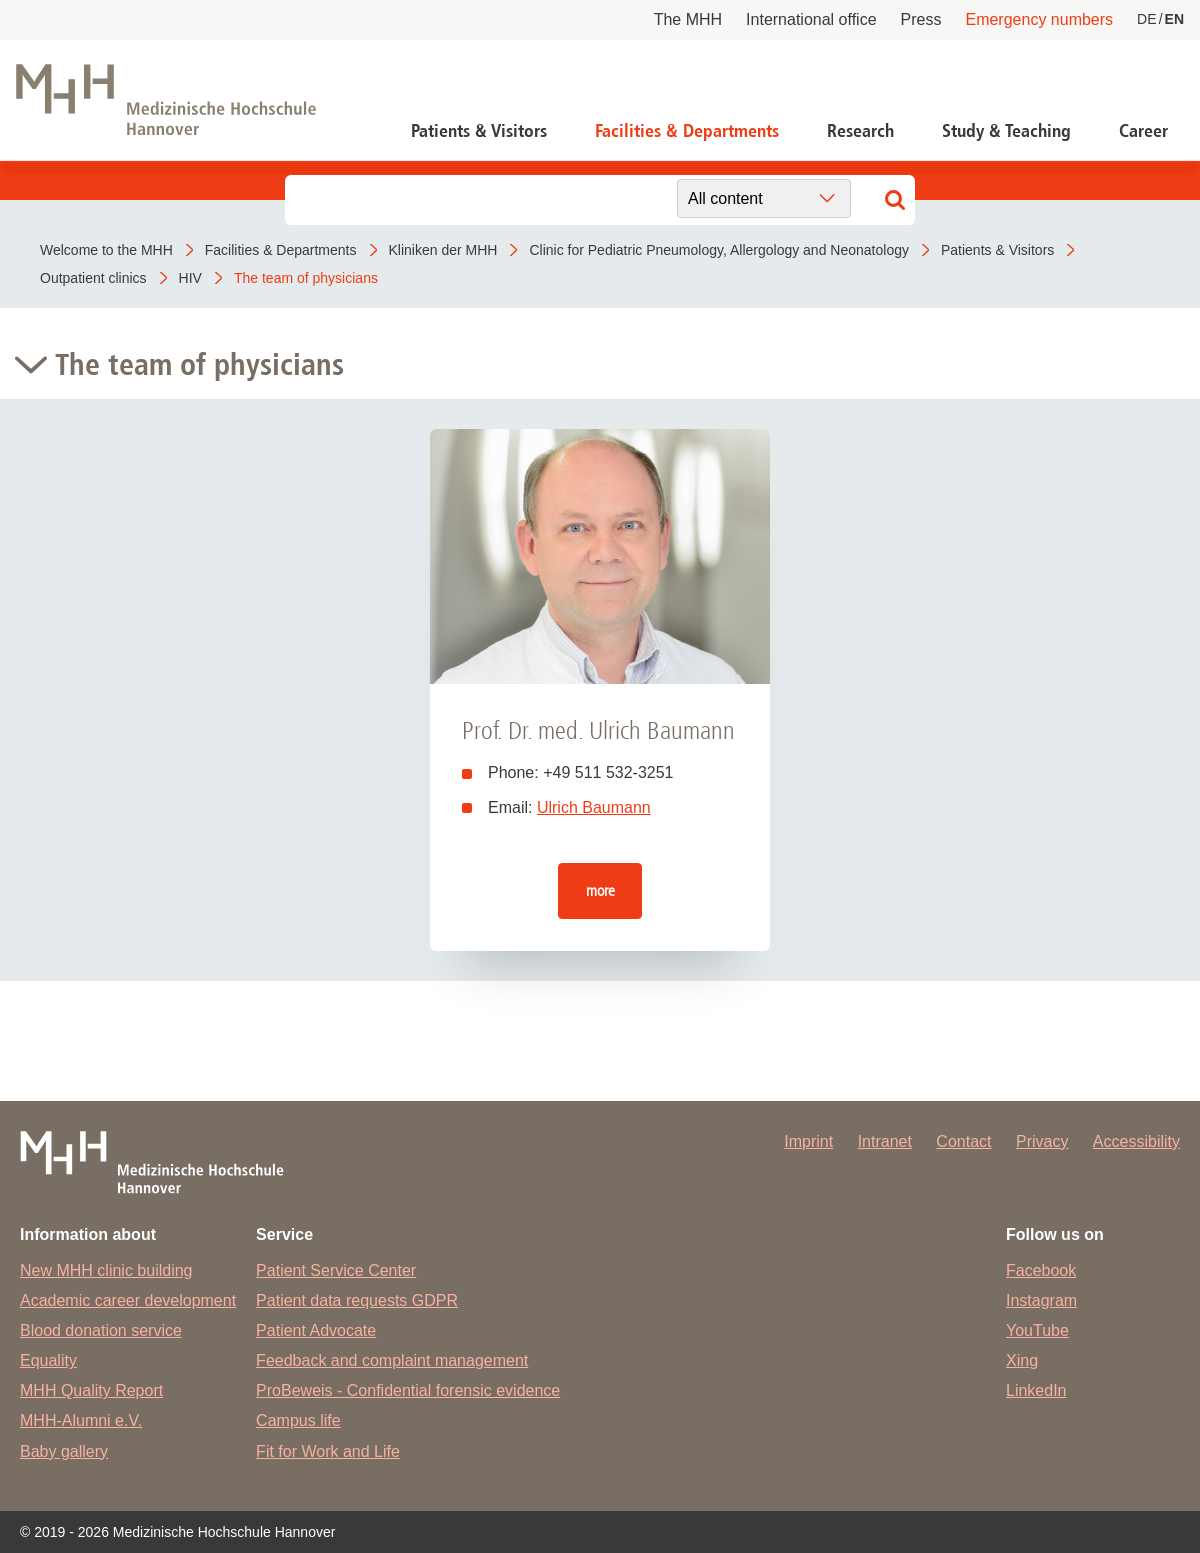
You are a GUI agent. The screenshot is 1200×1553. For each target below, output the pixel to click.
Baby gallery (64, 1451)
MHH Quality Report (91, 1390)
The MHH (688, 19)
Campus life (298, 1420)
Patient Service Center (336, 1270)
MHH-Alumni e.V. (81, 1420)
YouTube (1037, 1330)
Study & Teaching (1006, 131)
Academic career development (128, 1300)
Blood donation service (101, 1330)
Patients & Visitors (479, 131)
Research (860, 131)
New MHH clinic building (106, 1270)
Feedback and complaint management (392, 1360)
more (600, 890)
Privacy (1042, 1141)
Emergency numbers (1039, 19)
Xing (1022, 1360)
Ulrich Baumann (594, 807)
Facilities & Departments (687, 131)
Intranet (885, 1141)
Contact (963, 1141)
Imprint (808, 1141)
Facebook (1041, 1270)
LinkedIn (1036, 1390)
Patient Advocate (316, 1330)
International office (811, 19)
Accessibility (1136, 1141)
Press (921, 19)
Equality (48, 1360)
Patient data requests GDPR (357, 1300)
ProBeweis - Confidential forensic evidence (408, 1390)
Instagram (1041, 1300)
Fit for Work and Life (328, 1451)
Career (1143, 131)
